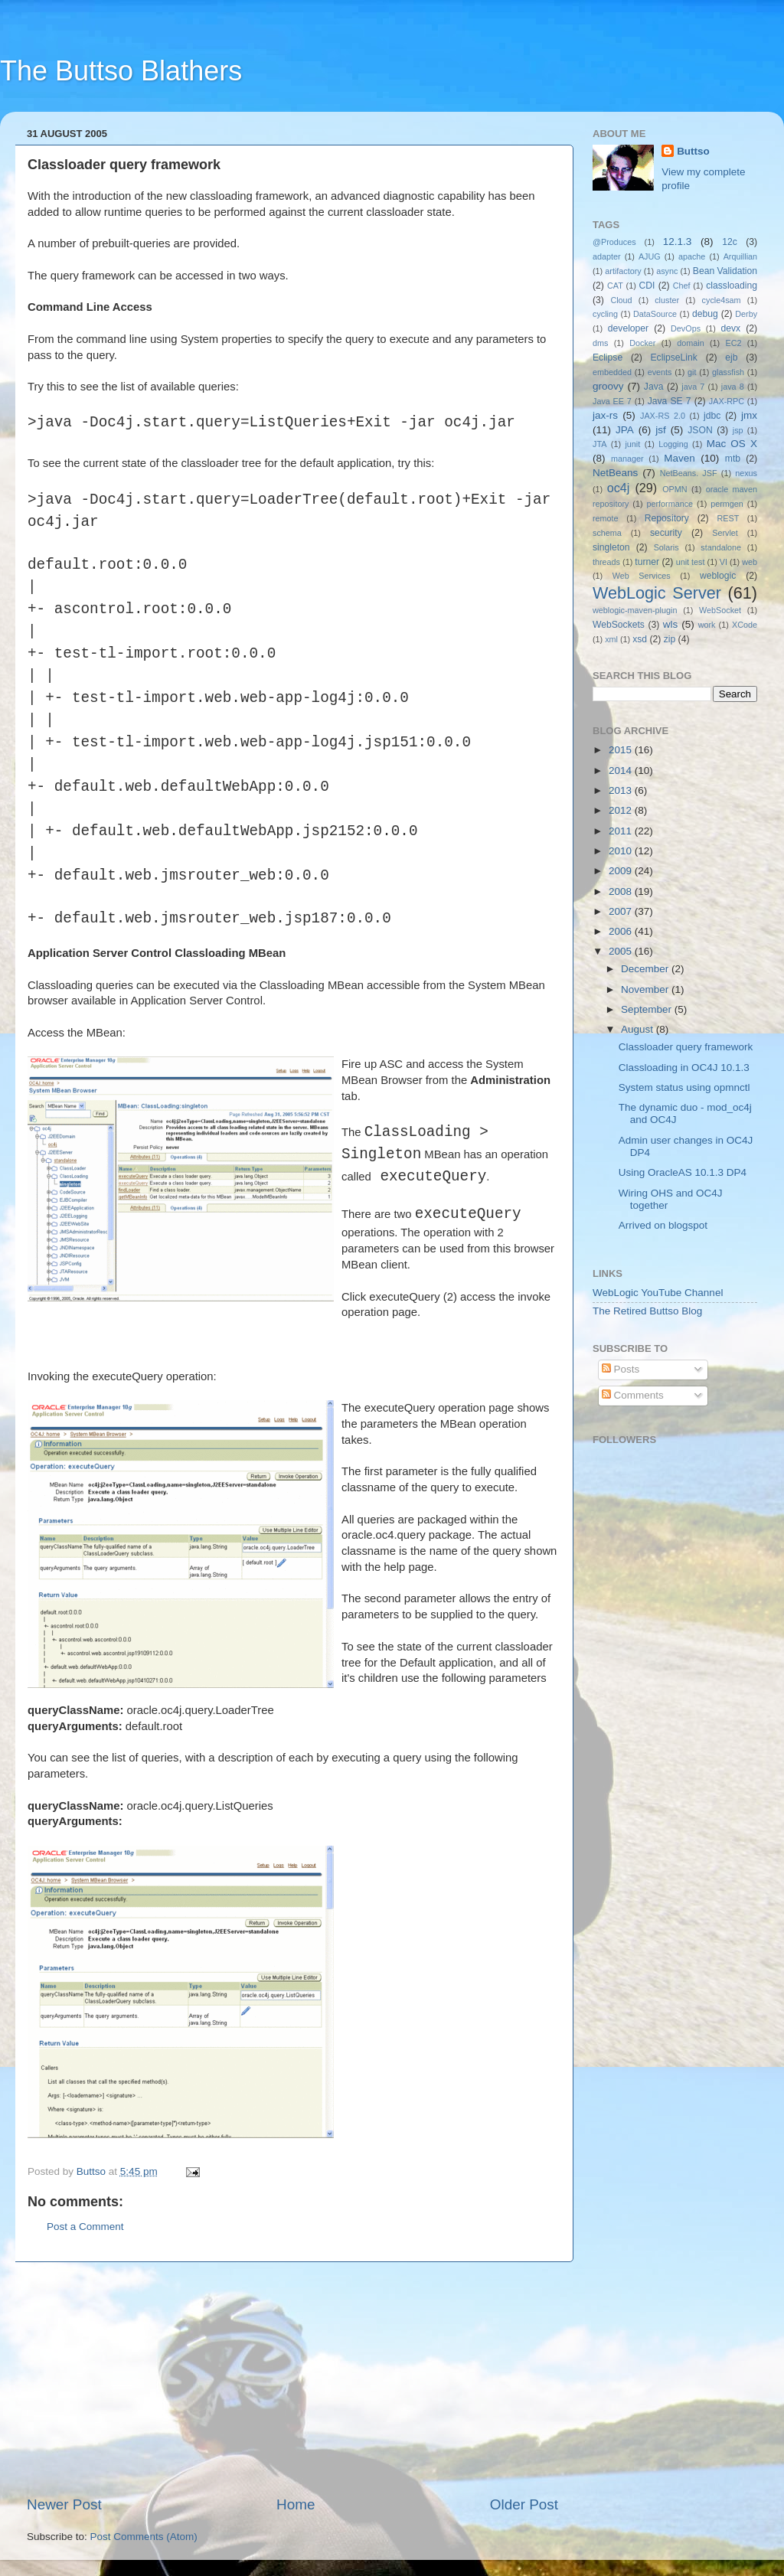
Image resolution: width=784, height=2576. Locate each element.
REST (728, 518)
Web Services (641, 575)
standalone (721, 547)
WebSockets (619, 624)
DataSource (655, 313)
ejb (731, 357)
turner (647, 562)
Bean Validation (725, 271)
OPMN (674, 489)
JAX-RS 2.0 (662, 415)
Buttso (693, 151)
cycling (605, 313)
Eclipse (607, 357)
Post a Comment (85, 2226)
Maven (679, 458)
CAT (615, 285)
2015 (622, 750)
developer (628, 328)
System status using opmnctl (684, 1087)
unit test (690, 561)
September (648, 1009)
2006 (622, 931)
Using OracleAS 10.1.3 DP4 (682, 1172)
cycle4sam (721, 300)
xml (611, 639)
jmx (749, 415)
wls (670, 624)
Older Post (524, 2504)
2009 (622, 871)
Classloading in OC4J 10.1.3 (684, 1067)
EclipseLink (673, 357)
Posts (621, 1369)
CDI (647, 285)
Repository (667, 518)
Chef (682, 285)
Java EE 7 (612, 401)
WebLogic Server (657, 592)
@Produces (614, 241)
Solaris (666, 547)
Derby (746, 313)
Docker (642, 343)
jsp (738, 430)
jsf (660, 430)
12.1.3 (677, 241)
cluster (667, 300)
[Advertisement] (292, 2378)
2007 (622, 911)
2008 (622, 891)
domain (690, 343)
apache (691, 256)
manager (627, 458)
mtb (732, 458)
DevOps (686, 328)
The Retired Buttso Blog (647, 1311)
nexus (746, 473)
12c (729, 242)
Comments (633, 1395)
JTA (599, 444)
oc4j (618, 488)
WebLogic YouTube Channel (658, 1292)
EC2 (734, 343)
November (646, 989)
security (666, 532)
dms (600, 343)
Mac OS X (732, 443)
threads (606, 561)
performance (670, 503)
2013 (622, 790)
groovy (608, 386)
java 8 (732, 386)
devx (731, 328)
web (749, 561)
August (638, 1029)
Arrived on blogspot (663, 1225)
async (667, 271)
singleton (611, 547)
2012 (622, 810)
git (692, 372)
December (646, 969)
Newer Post (64, 2504)
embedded (612, 372)
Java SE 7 (669, 401)
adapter (607, 256)
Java (654, 386)
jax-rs (605, 415)
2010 (622, 851)
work (707, 624)
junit (632, 444)
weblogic (718, 575)
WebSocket (720, 610)
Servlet (725, 532)
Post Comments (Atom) (144, 2536)
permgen (726, 503)
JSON (700, 430)
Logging (673, 444)
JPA (625, 430)
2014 (622, 770)
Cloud (621, 300)
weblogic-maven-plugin (635, 610)
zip (670, 639)
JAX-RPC (726, 401)
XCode (744, 624)
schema (607, 532)
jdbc (712, 415)
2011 (622, 831)
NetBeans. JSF (688, 473)
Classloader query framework (686, 1047)
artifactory (623, 271)
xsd (639, 639)
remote (606, 518)
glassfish (728, 372)
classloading (731, 285)
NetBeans (615, 472)
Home (295, 2504)
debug (705, 314)
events (660, 372)
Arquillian (740, 256)
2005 (622, 951)
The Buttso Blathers (121, 71)
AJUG (650, 256)
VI (723, 561)
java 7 (692, 386)
